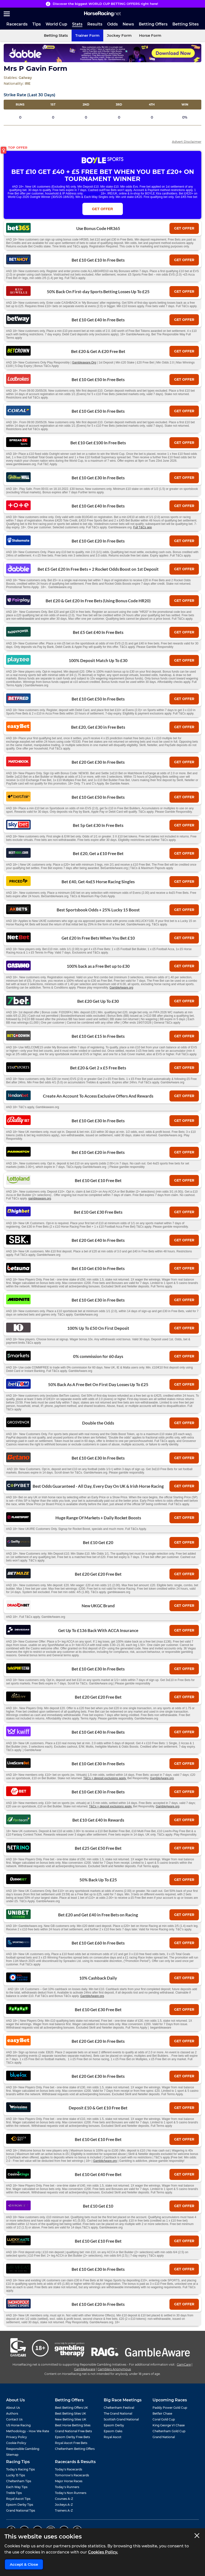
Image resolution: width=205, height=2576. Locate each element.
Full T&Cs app (142, 527)
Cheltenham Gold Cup (169, 2431)
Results (94, 24)
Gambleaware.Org (84, 362)
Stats (77, 24)
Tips (36, 24)
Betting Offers (153, 24)
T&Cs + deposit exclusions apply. (105, 1778)
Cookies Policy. (103, 2552)
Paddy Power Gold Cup (170, 2407)
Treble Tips (14, 2493)
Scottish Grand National (121, 2419)
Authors (12, 2413)
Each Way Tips (16, 2487)
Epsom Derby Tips (19, 2504)
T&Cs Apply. (92, 193)
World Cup (56, 24)
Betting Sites (185, 24)
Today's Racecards (68, 2469)
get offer (184, 228)
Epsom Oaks (113, 2431)
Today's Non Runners (70, 2493)
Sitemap (12, 2454)
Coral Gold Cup (164, 2419)
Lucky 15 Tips (15, 2475)
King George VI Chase (169, 2425)
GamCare (184, 2364)
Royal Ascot (112, 2437)
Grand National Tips (20, 2510)
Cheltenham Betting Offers (75, 2449)
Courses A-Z (64, 2499)
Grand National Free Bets (73, 2431)
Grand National (164, 2437)
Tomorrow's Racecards (72, 2475)
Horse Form (150, 35)
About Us (13, 2407)
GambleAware (84, 2369)
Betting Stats (56, 35)
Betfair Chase (162, 2413)
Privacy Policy (16, 2437)
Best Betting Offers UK (71, 2407)
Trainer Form (87, 35)
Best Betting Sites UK (70, 2413)
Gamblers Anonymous (114, 2369)
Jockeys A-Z (64, 2504)
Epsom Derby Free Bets (72, 2437)
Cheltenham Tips (18, 2481)
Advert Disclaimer (186, 141)
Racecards (16, 24)
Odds (112, 24)
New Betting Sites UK (70, 2419)
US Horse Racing (18, 2425)
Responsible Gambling (22, 2449)
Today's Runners (67, 2487)
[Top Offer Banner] (102, 53)
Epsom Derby (114, 2425)
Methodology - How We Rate (27, 2431)
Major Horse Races (68, 2481)
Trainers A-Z (64, 2510)
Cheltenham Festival (119, 2407)
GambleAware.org (121, 987)
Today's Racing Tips (20, 2469)
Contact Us (14, 2419)
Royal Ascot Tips (18, 2499)
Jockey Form (119, 35)
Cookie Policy (16, 2443)
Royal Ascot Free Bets (71, 2443)
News (128, 24)
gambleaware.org (39, 1198)
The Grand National (118, 2413)
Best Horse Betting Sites (72, 2425)
